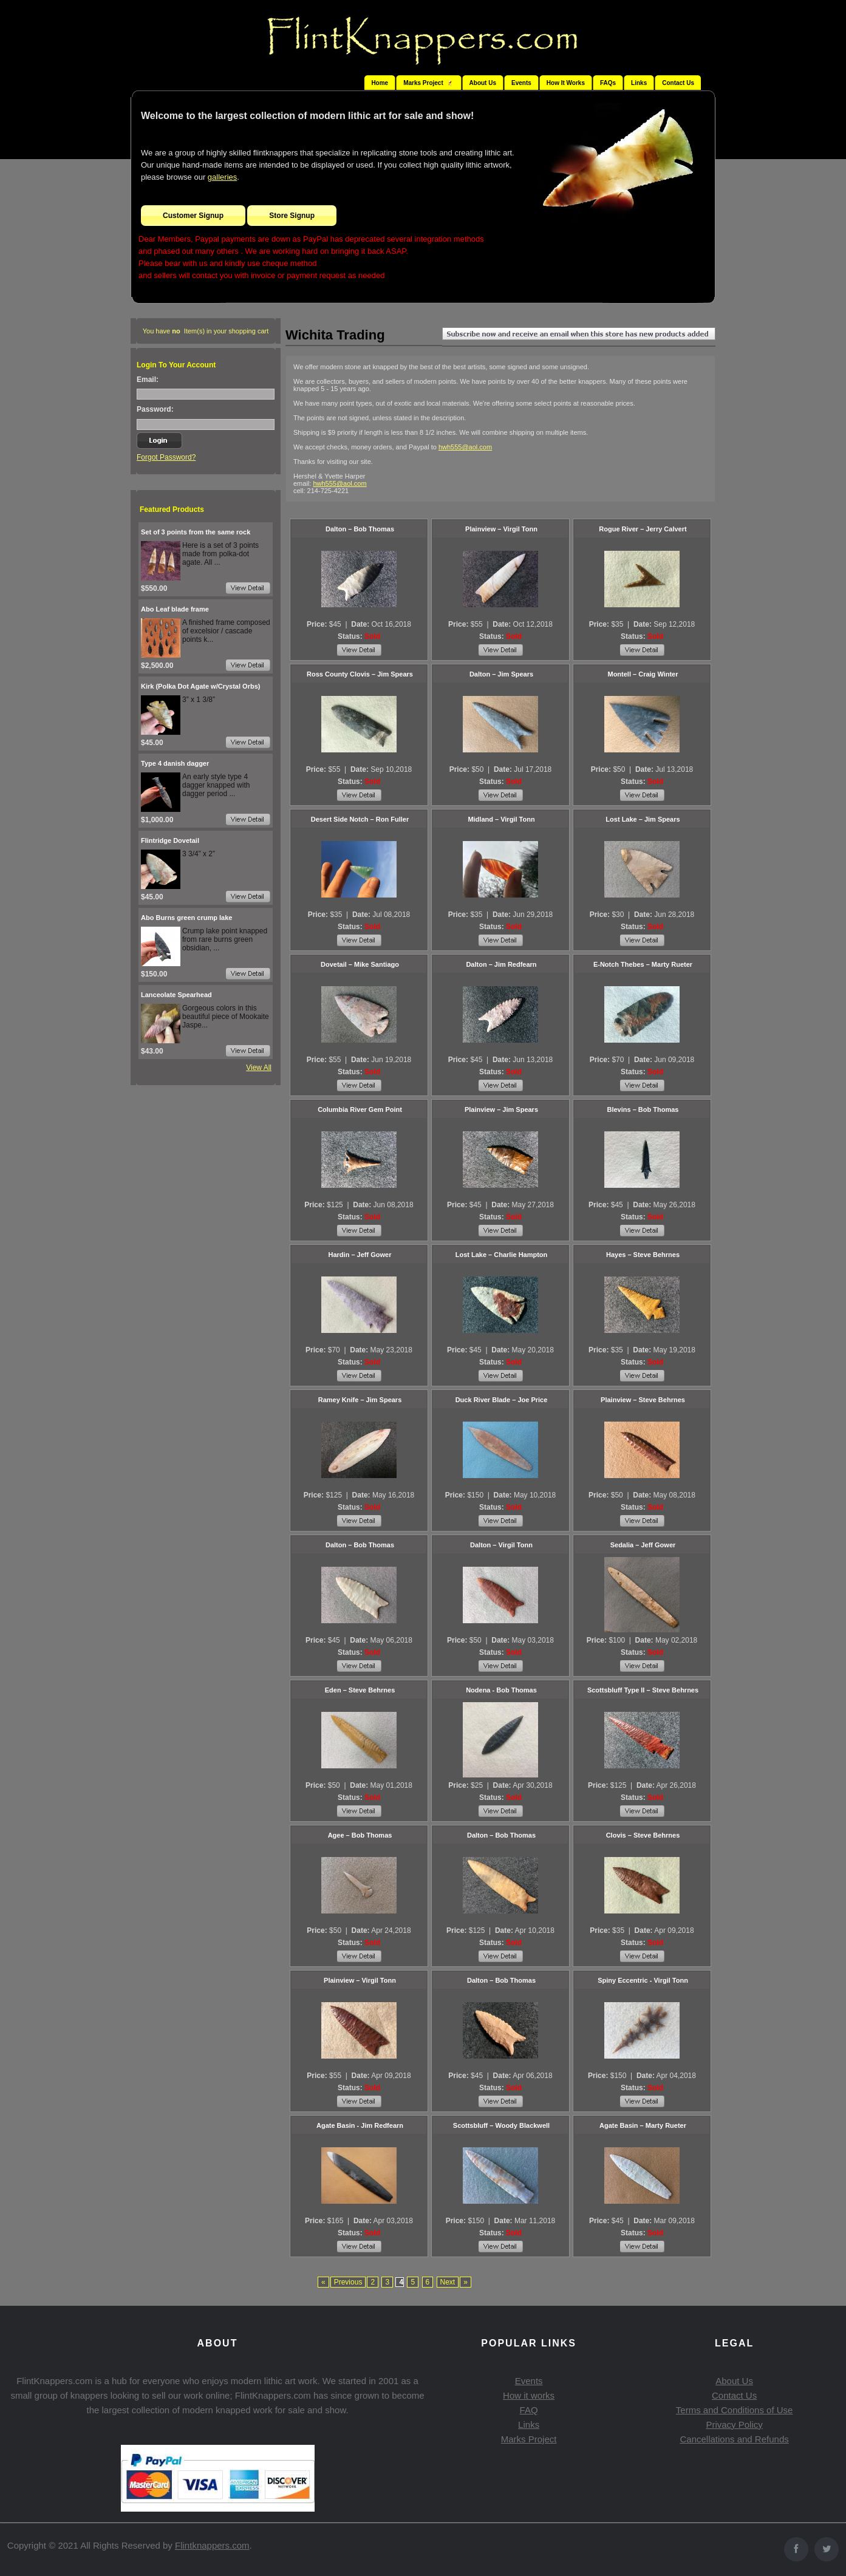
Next (447, 2282)
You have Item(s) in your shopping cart (206, 331)
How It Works (566, 83)
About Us (482, 83)
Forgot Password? (166, 457)
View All (258, 1067)
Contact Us (678, 83)
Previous (348, 2282)
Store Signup (292, 215)
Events (521, 83)
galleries (222, 177)
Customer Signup (193, 215)
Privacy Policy (734, 2424)
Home (379, 83)
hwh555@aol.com (465, 447)
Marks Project (529, 2439)
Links (639, 83)
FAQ (529, 2410)
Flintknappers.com (212, 2545)
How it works (528, 2395)
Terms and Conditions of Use (734, 2410)
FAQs (608, 83)
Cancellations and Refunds (734, 2439)
